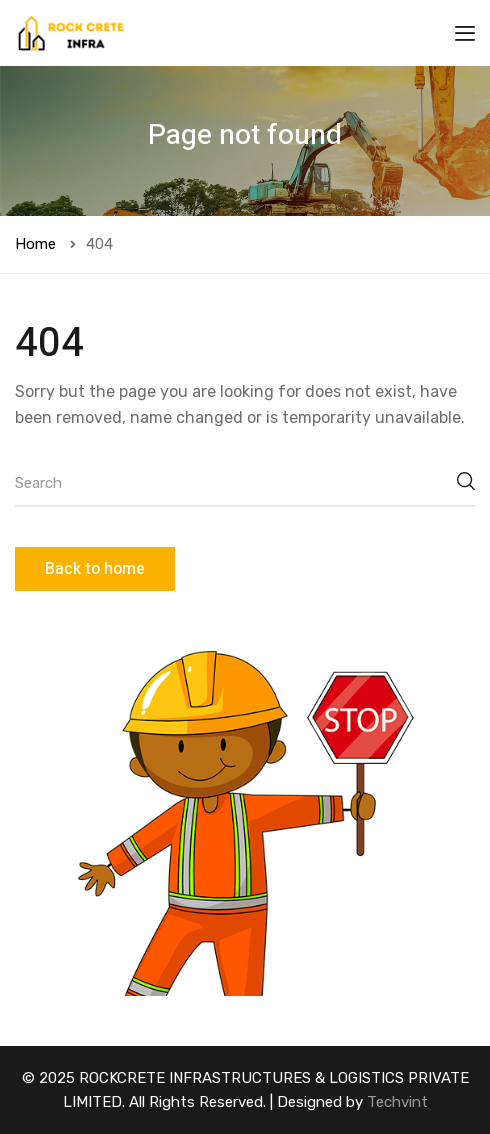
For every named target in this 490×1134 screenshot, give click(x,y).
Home (35, 244)
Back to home (95, 569)
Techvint (397, 1102)
